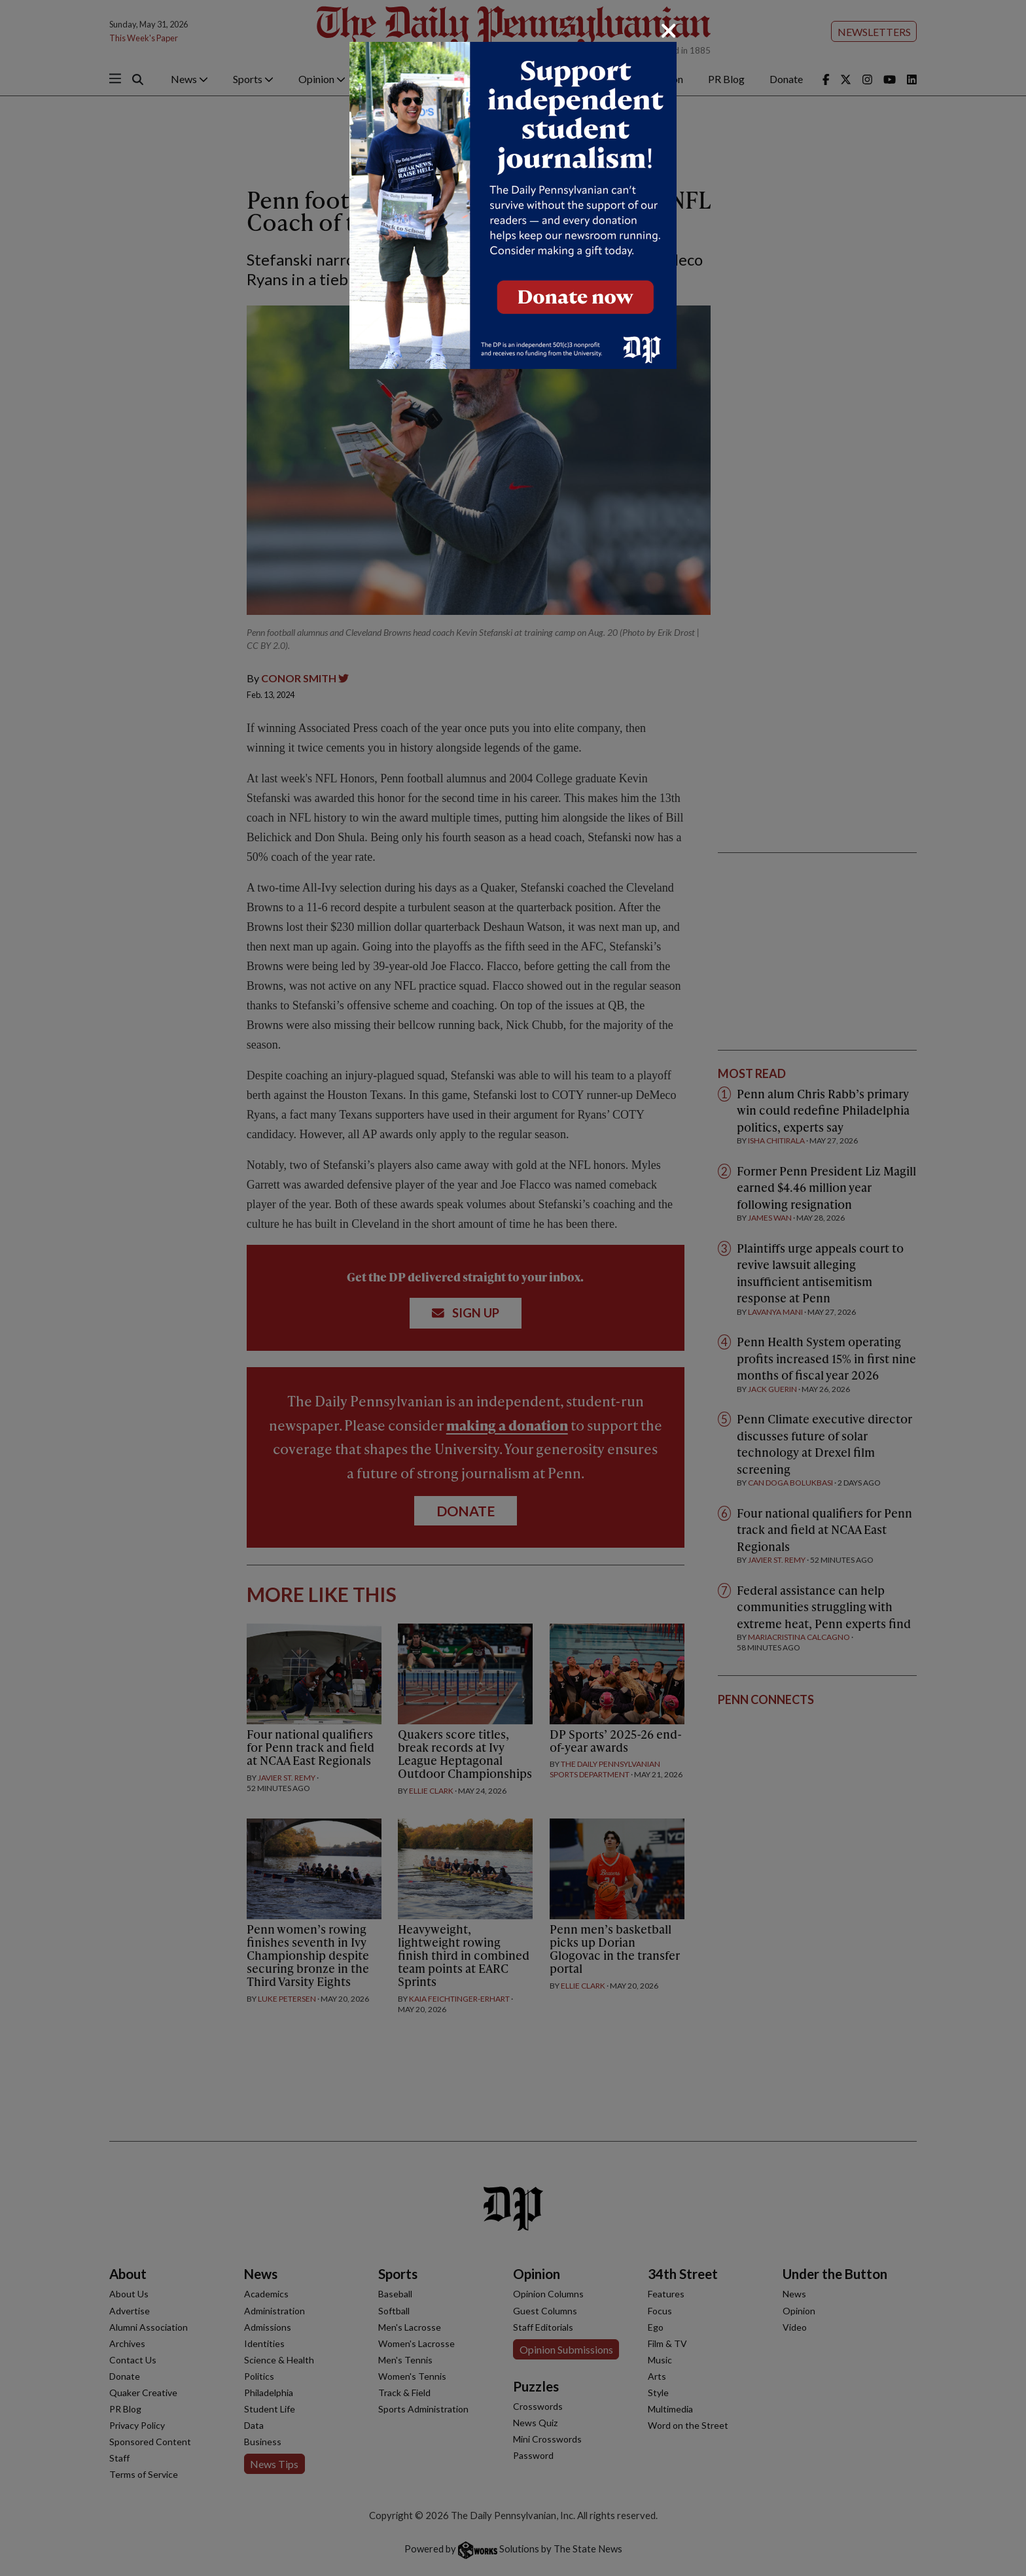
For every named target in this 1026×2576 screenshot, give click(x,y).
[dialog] (513, 1288)
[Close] (668, 31)
